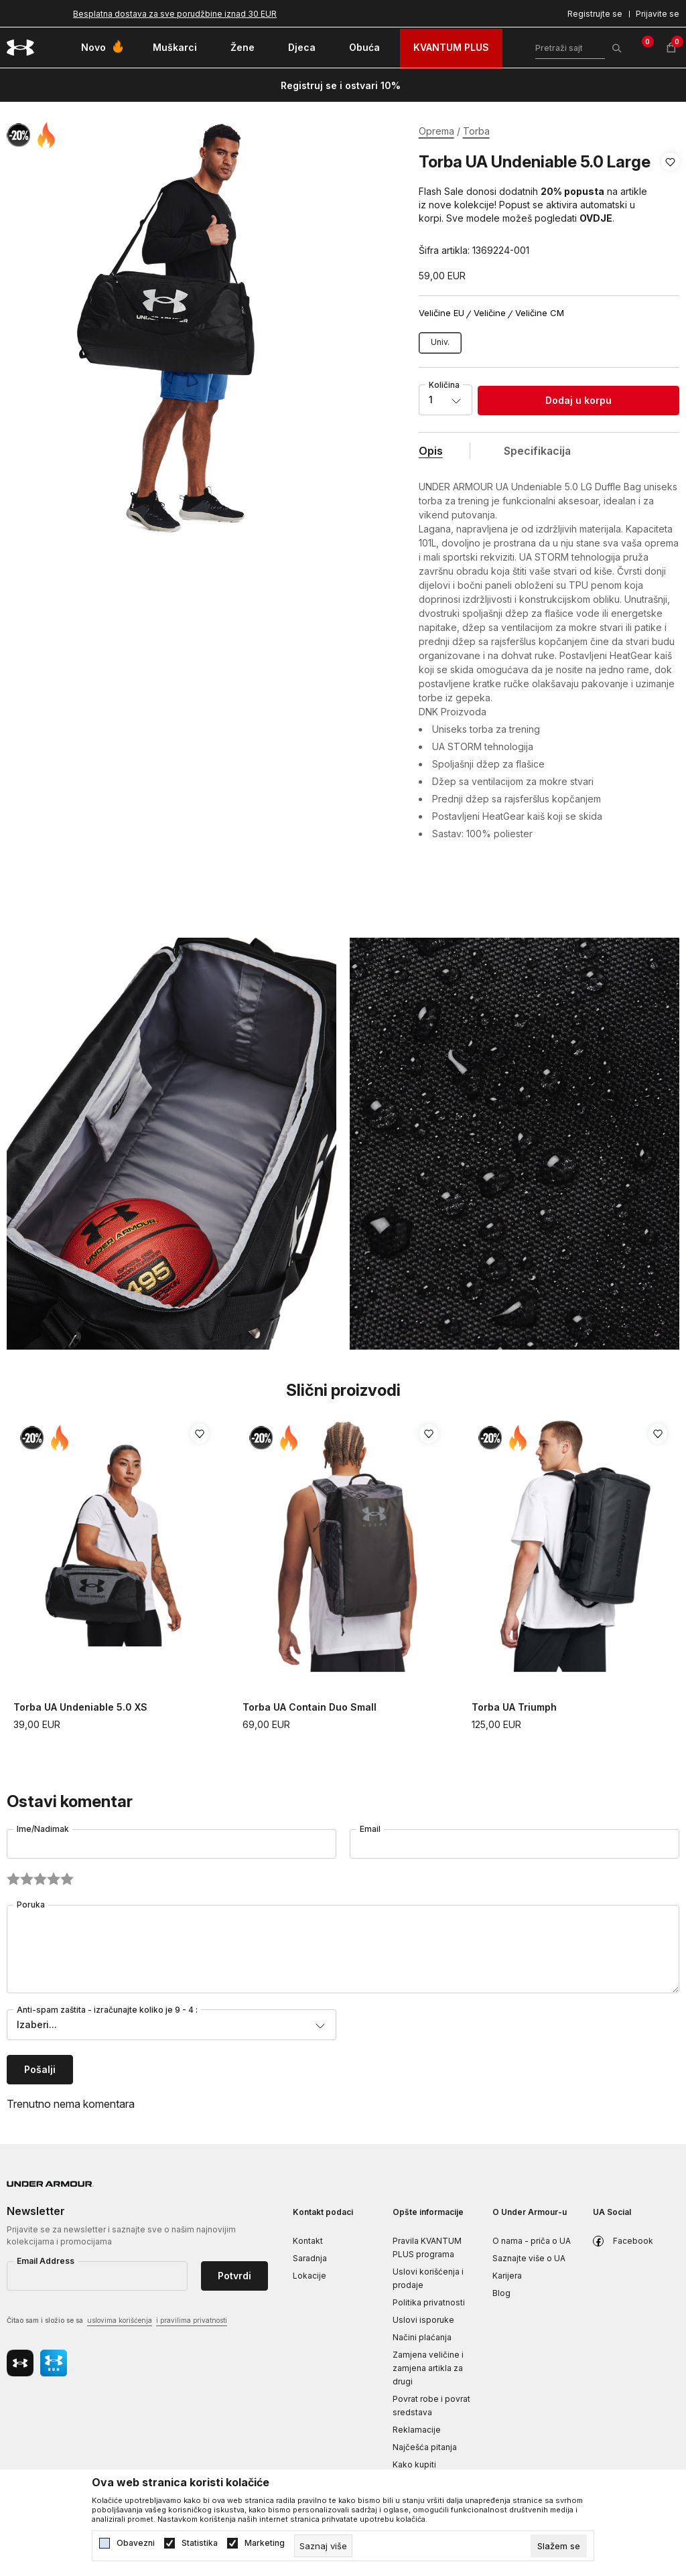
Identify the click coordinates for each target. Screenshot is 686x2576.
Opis (431, 450)
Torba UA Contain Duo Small (309, 1707)
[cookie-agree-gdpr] (559, 2545)
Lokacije (309, 2276)
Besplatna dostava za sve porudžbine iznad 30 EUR (175, 14)
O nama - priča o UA (531, 2241)
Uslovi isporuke (423, 2320)
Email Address (45, 2261)
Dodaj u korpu (578, 400)
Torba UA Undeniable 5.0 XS (80, 1707)
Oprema (436, 131)
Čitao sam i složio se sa (117, 2321)
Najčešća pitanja (425, 2447)
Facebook (633, 2241)
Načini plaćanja (422, 2337)
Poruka (31, 1905)
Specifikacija (537, 450)
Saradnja (310, 2258)
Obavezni (136, 2543)
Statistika (200, 2543)
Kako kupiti (414, 2464)
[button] (670, 206)
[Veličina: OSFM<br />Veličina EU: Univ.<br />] (440, 343)
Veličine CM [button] (539, 313)
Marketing (265, 2543)
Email (370, 1829)
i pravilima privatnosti (191, 2320)
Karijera (507, 2276)
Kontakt (308, 2241)
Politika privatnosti (429, 2302)
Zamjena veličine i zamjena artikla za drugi (428, 2368)
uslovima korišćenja (119, 2320)
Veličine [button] (490, 313)
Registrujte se (594, 14)
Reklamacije (417, 2430)
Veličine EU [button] (441, 313)
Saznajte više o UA (528, 2258)
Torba (476, 131)
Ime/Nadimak (43, 1829)
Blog (501, 2293)
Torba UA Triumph (514, 1707)
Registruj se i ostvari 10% (341, 85)
